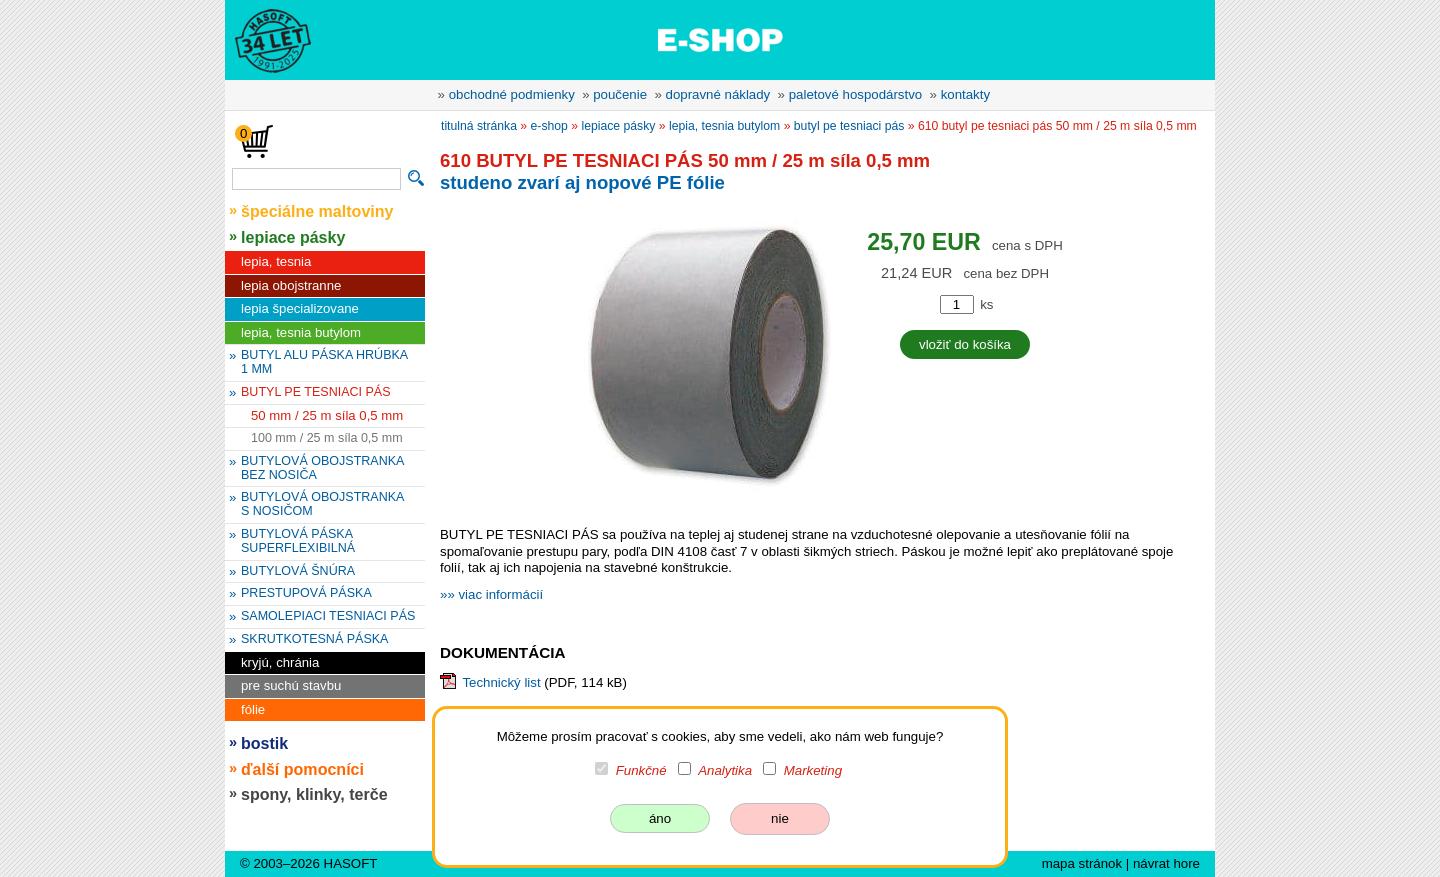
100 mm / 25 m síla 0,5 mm (327, 438)
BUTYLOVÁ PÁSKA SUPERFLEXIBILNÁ (298, 541)
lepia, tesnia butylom (301, 332)
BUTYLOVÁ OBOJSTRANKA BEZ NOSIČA (322, 468)
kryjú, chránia (280, 662)
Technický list (501, 682)
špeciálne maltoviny (317, 211)
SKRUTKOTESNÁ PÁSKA (314, 639)
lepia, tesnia (276, 261)
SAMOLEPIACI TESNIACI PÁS (328, 616)
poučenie (620, 94)
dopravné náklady (718, 94)
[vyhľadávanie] (316, 179)
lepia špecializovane (300, 308)
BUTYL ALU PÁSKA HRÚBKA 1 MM (324, 362)
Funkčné (641, 770)
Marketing (813, 770)
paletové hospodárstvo (856, 94)
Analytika (725, 770)
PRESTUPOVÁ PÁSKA (306, 593)
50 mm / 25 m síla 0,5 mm (327, 415)
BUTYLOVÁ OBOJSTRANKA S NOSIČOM (322, 504)
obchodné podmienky (512, 94)
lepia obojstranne (291, 285)
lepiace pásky (293, 237)
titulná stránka (479, 126)
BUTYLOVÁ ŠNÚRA (298, 571)
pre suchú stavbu (291, 685)
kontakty (965, 94)
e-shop (549, 126)
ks (986, 304)
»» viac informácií (491, 594)
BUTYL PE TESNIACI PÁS (316, 392)
